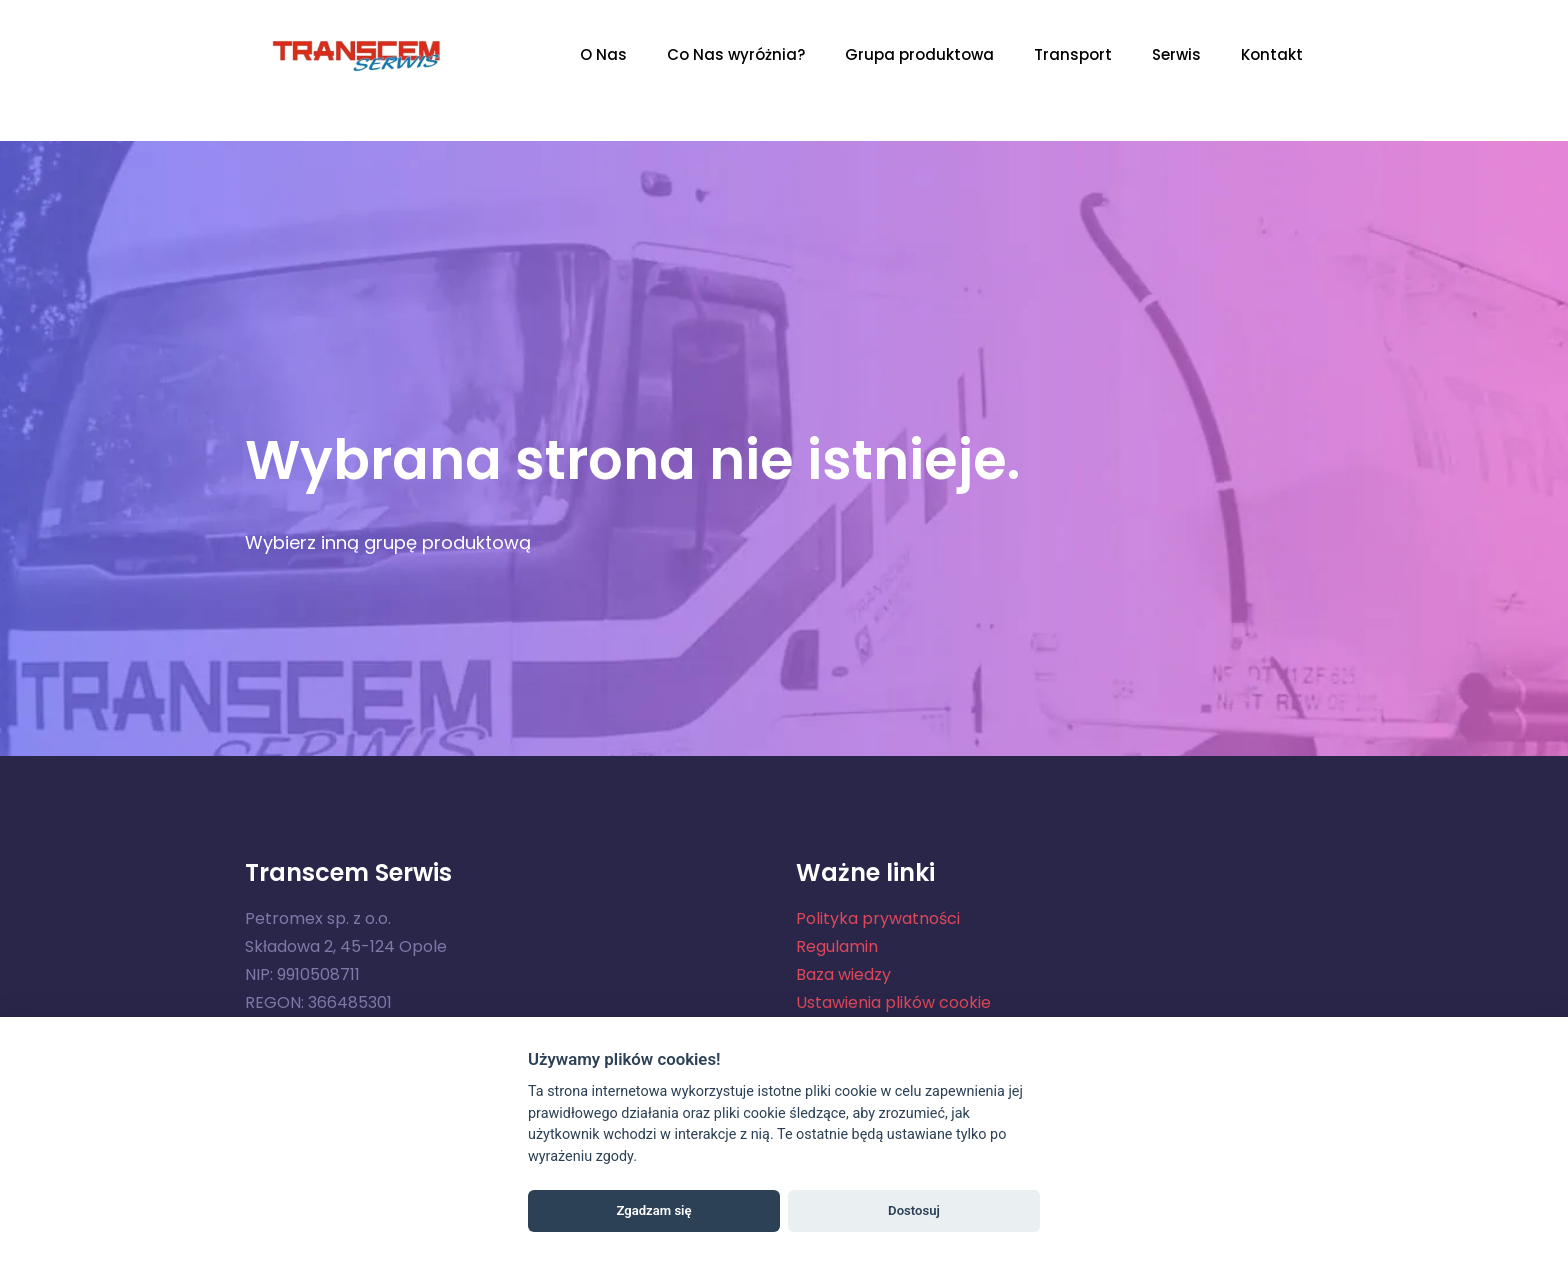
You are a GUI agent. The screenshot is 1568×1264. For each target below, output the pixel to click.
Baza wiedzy (843, 974)
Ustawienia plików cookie (893, 1002)
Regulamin (837, 946)
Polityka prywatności (878, 918)
